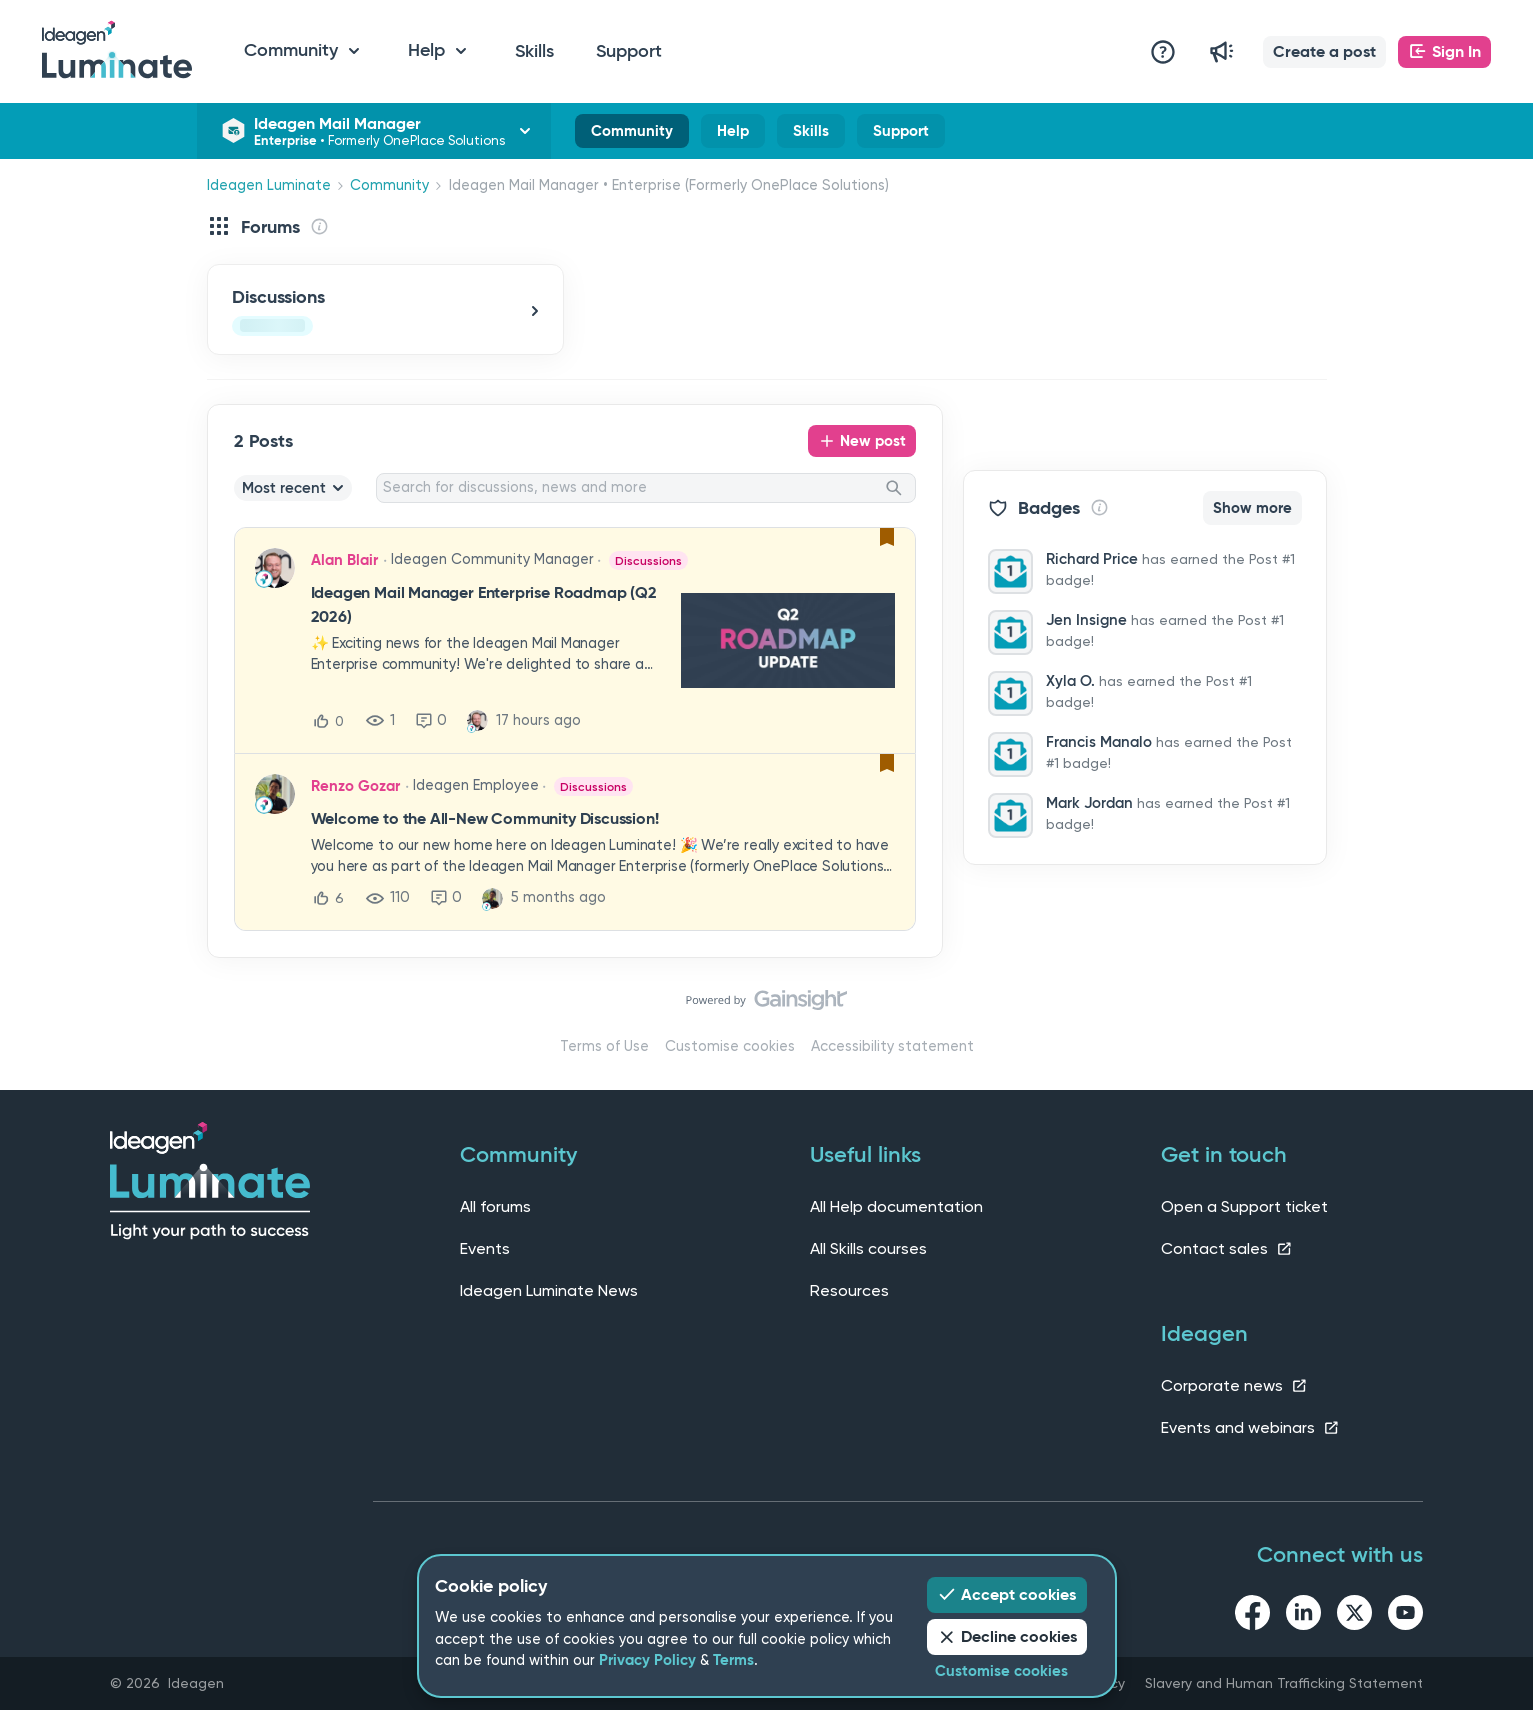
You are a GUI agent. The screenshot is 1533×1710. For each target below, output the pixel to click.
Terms (733, 1660)
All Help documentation (896, 1206)
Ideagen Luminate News (549, 1290)
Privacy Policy (647, 1660)
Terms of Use (604, 1046)
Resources (849, 1290)
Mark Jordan (1089, 803)
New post (873, 441)
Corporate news (1234, 1385)
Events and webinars (1250, 1427)
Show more (1252, 508)
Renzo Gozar (355, 786)
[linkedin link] (1303, 1616)
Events (485, 1248)
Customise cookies (730, 1046)
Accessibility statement (892, 1046)
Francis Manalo (1099, 742)
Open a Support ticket (1244, 1206)
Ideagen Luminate (269, 185)
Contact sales (1227, 1248)
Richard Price (1092, 559)
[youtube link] (1405, 1616)
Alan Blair (344, 560)
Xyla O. (1070, 681)
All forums (495, 1206)
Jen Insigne (1086, 620)
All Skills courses (868, 1248)
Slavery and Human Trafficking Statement (1284, 1683)
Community (632, 135)
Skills (534, 51)
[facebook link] (1252, 1616)
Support (629, 51)
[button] (1324, 52)
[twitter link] (1354, 1616)
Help (733, 135)
